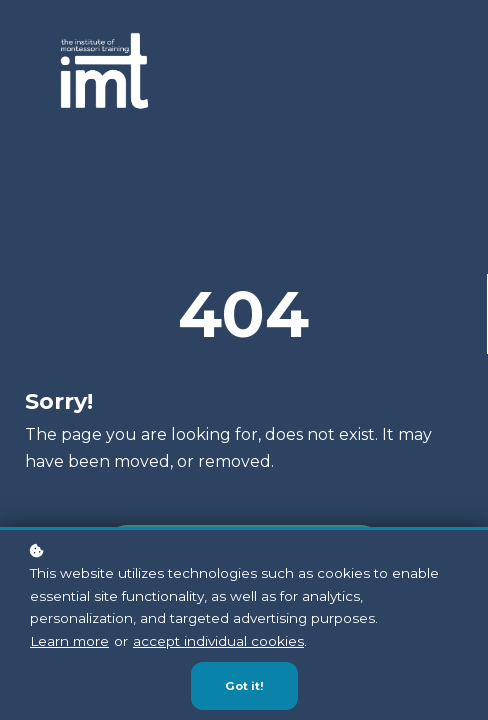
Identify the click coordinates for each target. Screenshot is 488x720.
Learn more (69, 641)
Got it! (244, 687)
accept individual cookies (218, 641)
